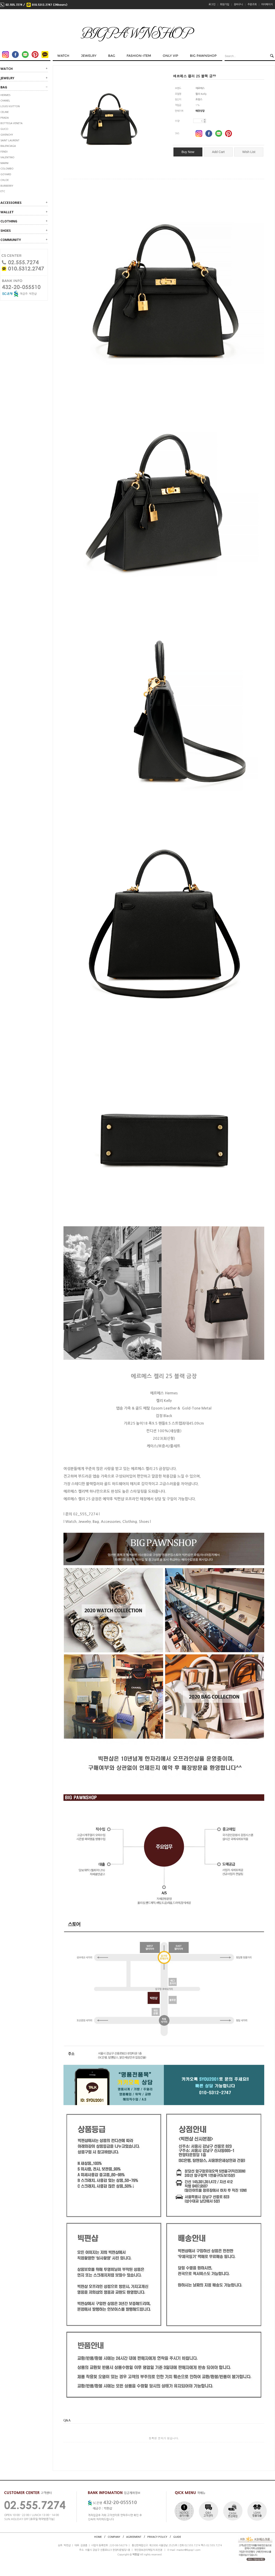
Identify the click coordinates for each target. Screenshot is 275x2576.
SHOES (5, 230)
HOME (98, 2536)
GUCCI (4, 129)
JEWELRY (7, 78)
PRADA (4, 117)
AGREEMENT (133, 2536)
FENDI (4, 151)
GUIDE (177, 2536)
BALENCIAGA (8, 146)
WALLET (7, 212)
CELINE (4, 112)
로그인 (212, 4)
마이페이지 (267, 4)
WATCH (6, 68)
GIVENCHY (6, 134)
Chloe (4, 180)
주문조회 (252, 4)
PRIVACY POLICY (157, 2536)
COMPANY (114, 2536)
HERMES (5, 95)
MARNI (4, 163)
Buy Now (188, 152)
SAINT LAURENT (9, 140)
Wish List (248, 152)
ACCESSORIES (11, 202)
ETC (2, 191)
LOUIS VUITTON (10, 106)
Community (10, 240)
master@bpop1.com (188, 2550)
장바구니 (238, 4)
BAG (3, 87)
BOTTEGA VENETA (11, 123)
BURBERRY (6, 185)
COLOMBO (7, 168)
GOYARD (5, 174)
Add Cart (218, 152)
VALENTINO (7, 157)
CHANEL (5, 100)
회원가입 (224, 4)
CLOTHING (8, 221)
